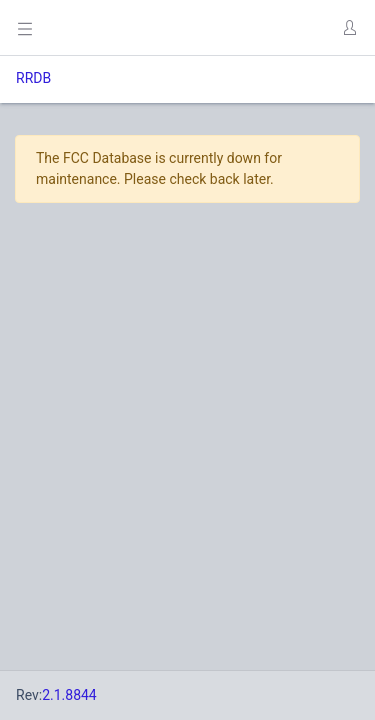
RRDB (33, 78)
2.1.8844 (69, 695)
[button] (349, 28)
